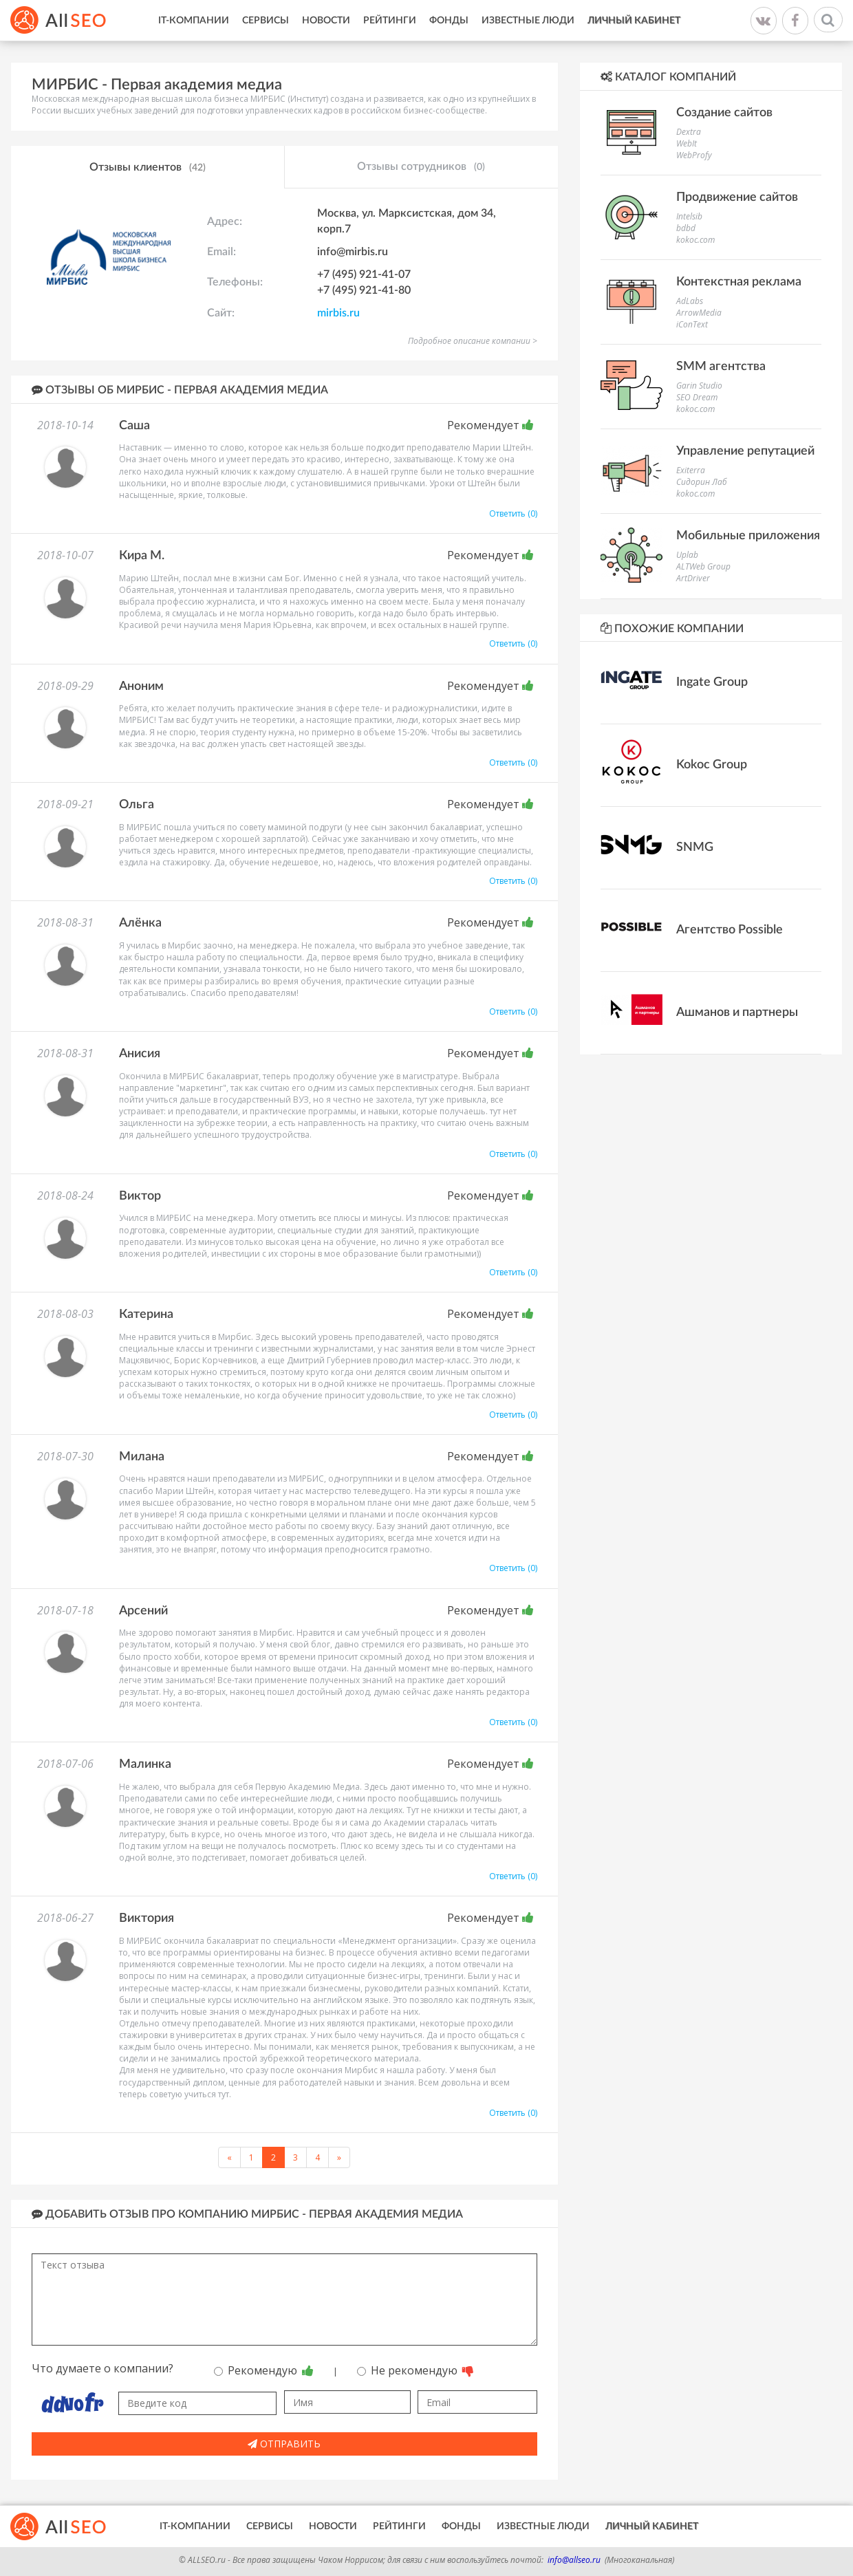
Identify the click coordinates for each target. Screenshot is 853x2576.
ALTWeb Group (703, 566)
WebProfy (694, 155)
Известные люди (528, 20)
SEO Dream (696, 397)
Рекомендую (264, 2370)
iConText (692, 324)
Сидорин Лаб (701, 482)
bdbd (685, 228)
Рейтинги (389, 20)
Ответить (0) (513, 513)
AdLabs (689, 301)
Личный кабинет (633, 20)
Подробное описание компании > (472, 341)
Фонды (448, 20)
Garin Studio (699, 385)
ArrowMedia (699, 312)
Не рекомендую (415, 2370)
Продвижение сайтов (737, 197)
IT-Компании (193, 20)
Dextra (688, 132)
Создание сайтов (724, 113)
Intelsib (689, 216)
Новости (326, 20)
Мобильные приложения (748, 536)
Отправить (284, 2443)
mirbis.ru (338, 312)
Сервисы (265, 20)
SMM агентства (721, 366)
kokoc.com (695, 240)
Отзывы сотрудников (421, 167)
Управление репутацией (745, 451)
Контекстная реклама (738, 282)
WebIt (686, 143)
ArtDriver (693, 578)
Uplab (687, 555)
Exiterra (690, 470)
